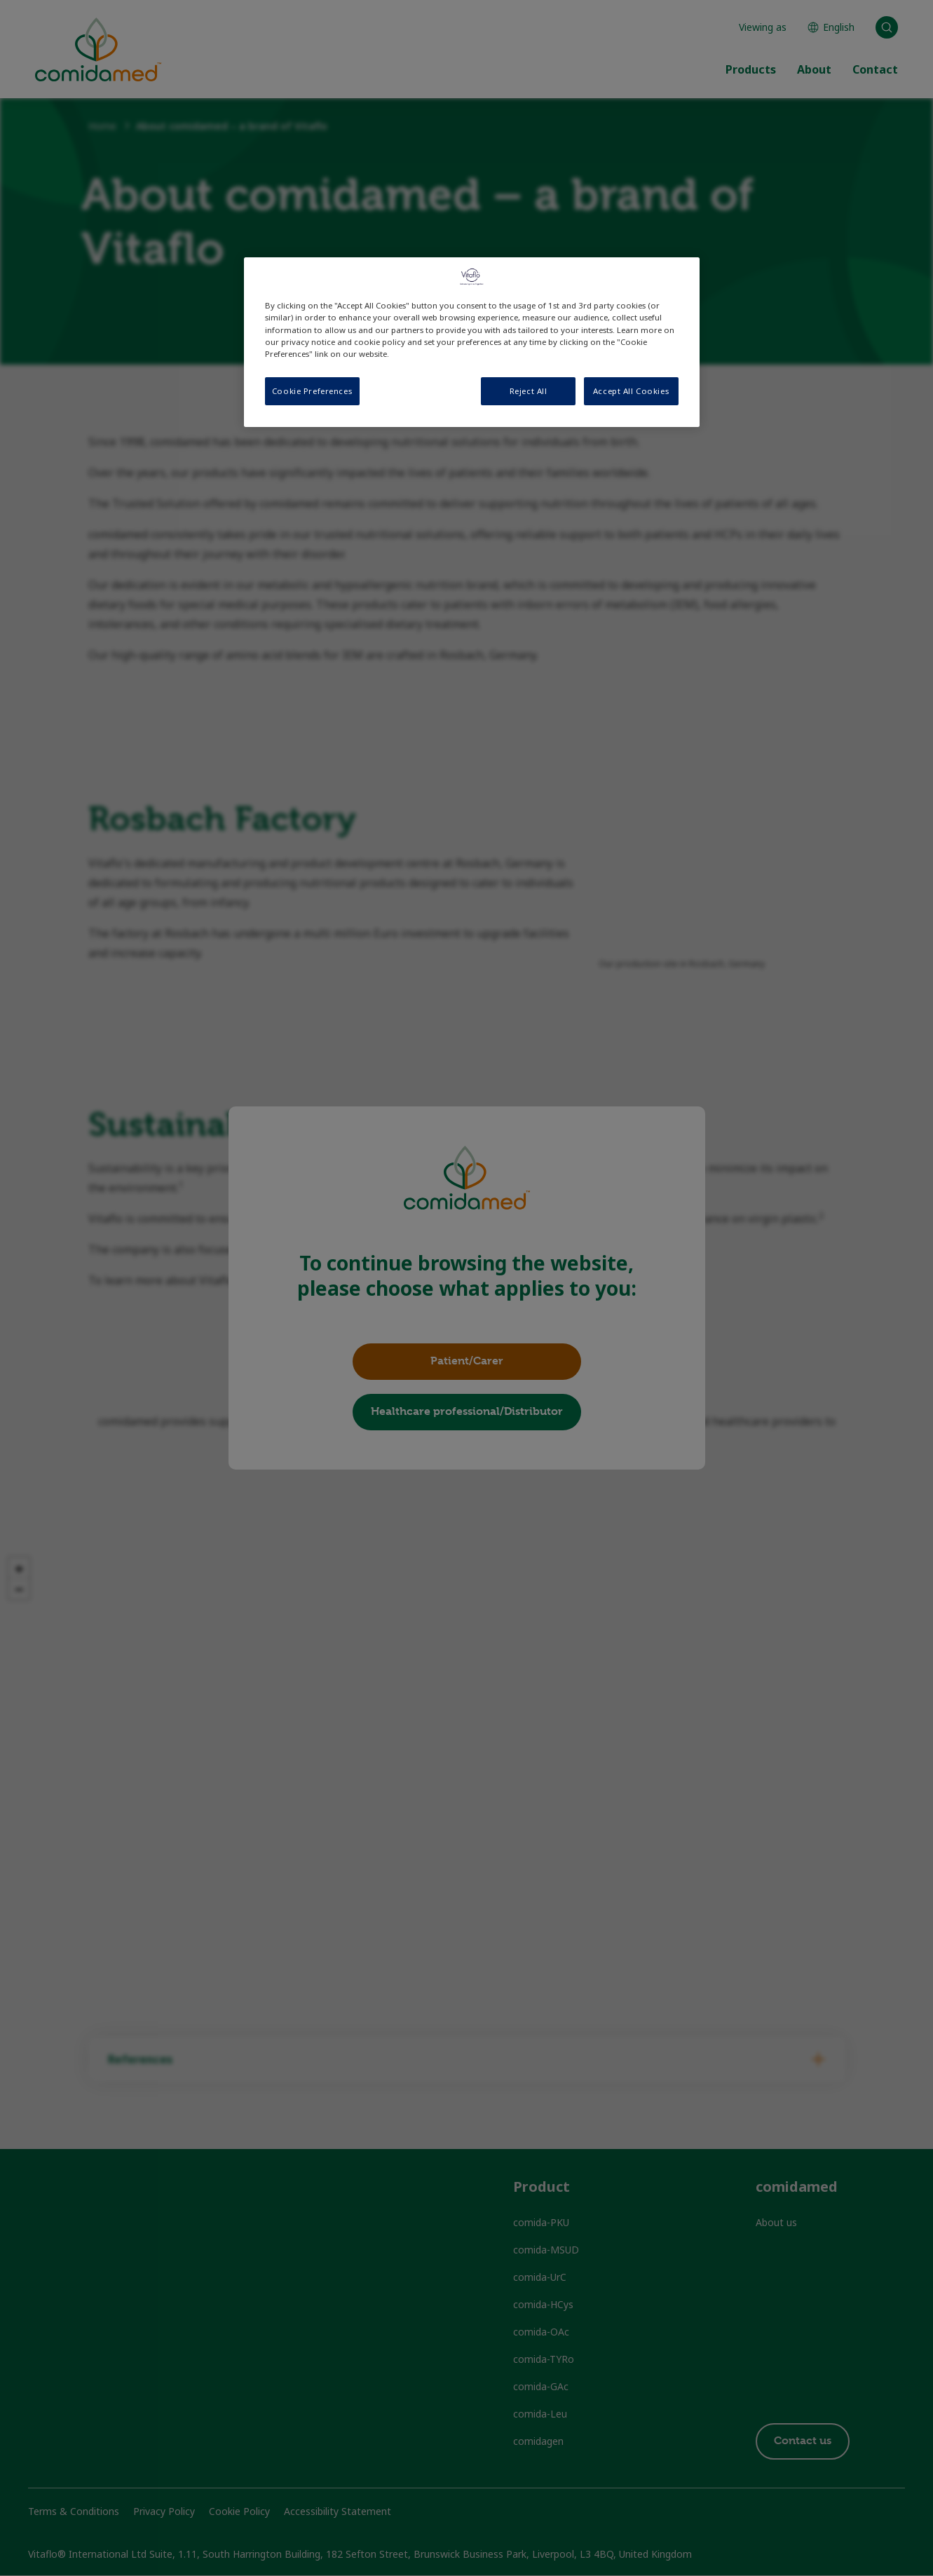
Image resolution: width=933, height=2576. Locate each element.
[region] (472, 341)
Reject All (528, 391)
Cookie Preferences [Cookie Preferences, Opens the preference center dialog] (312, 391)
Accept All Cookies (631, 391)
